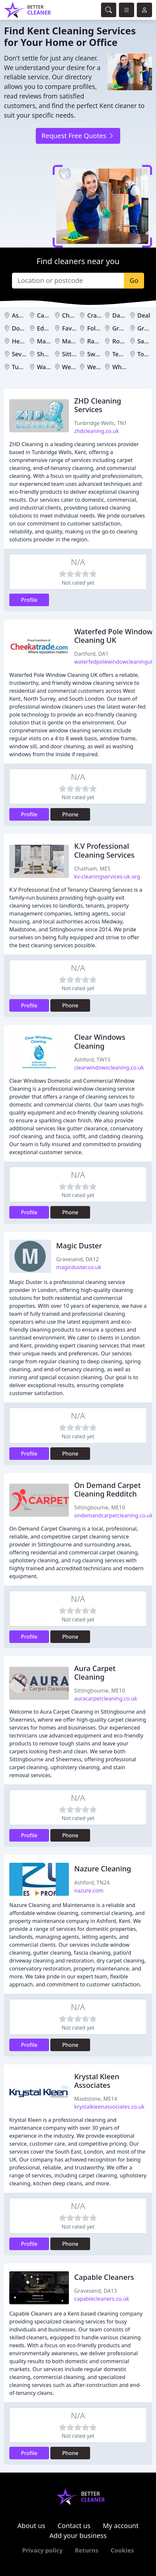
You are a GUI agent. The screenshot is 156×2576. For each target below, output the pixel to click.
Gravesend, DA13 (95, 2290)
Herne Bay (26, 341)
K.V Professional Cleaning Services (104, 850)
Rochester (126, 341)
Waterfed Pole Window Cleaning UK (113, 636)
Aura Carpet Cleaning (95, 1672)
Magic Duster (79, 1245)
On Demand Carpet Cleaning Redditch (107, 1489)
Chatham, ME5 (92, 868)
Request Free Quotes (78, 135)
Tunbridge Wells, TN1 (100, 423)
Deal (143, 315)
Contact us (74, 2525)
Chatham (75, 315)
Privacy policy (42, 2550)
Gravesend (127, 328)
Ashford (23, 315)
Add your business (78, 2535)
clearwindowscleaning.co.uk (109, 1067)
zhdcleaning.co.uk (96, 431)
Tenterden (126, 354)
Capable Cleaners (104, 2277)
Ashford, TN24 (92, 1882)
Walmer (48, 367)
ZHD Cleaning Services (97, 405)
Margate (74, 341)
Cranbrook (102, 315)
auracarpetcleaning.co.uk (105, 1698)
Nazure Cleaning (102, 1868)
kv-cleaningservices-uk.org (107, 876)
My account (120, 2525)
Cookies (122, 2550)
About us (31, 2525)
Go (134, 280)
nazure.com (88, 1890)
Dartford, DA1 (91, 653)
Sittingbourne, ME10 (99, 1507)
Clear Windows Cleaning (99, 1041)
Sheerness (52, 354)
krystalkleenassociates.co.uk (109, 2106)
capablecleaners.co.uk (101, 2298)
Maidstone (52, 341)
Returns (86, 2550)
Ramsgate (101, 341)
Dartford (124, 315)
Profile (29, 600)
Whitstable (127, 367)
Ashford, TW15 (92, 1059)
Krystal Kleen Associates (96, 2081)
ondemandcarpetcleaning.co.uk (113, 1515)
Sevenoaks (27, 354)
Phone (70, 814)
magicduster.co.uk (78, 1267)
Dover (20, 328)
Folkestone (102, 328)
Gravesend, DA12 (77, 1259)
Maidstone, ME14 (95, 2098)
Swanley (98, 354)
